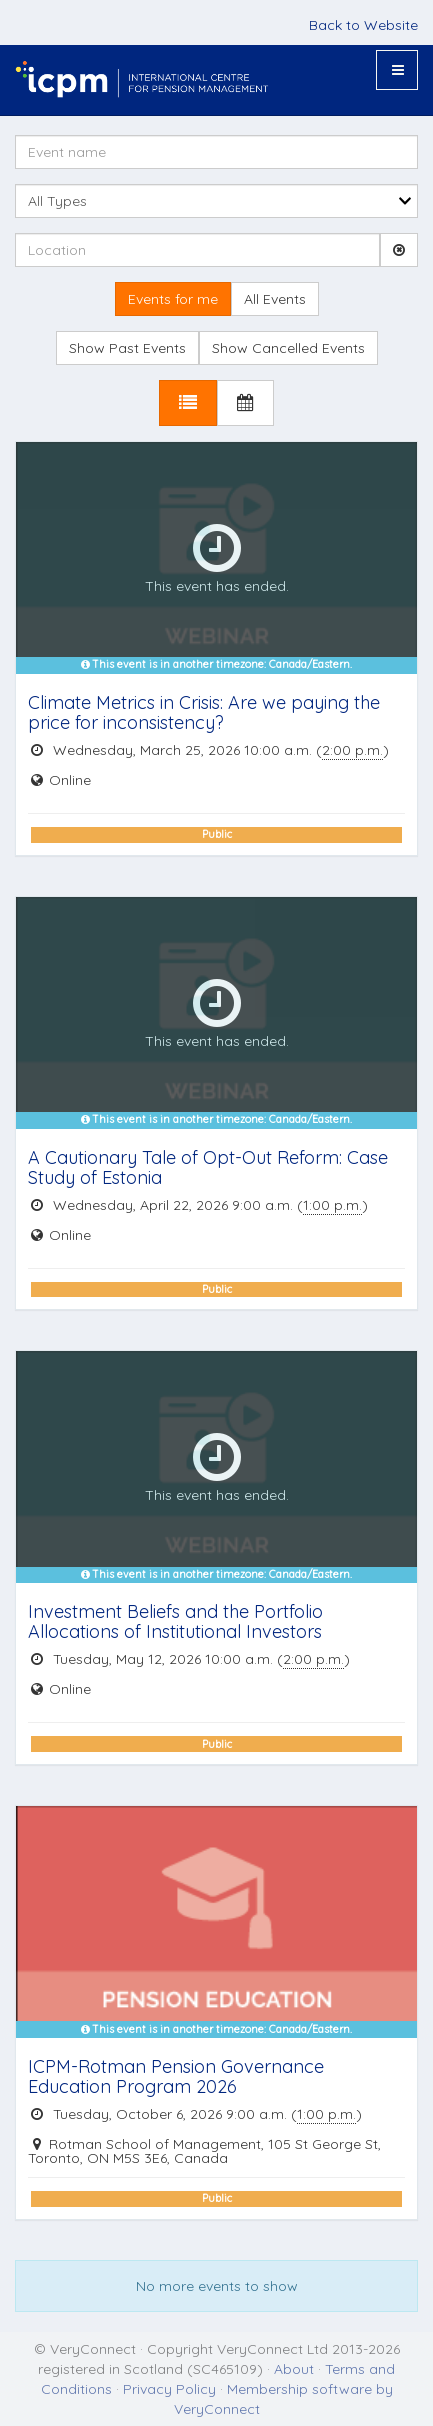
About (294, 2369)
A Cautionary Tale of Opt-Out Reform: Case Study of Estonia (208, 1167)
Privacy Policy (169, 2389)
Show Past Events (127, 348)
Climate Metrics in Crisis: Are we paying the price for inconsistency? (204, 712)
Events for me (173, 299)
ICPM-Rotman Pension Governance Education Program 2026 (176, 2076)
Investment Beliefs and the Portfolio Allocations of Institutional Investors (175, 1621)
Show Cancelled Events (288, 348)
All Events (275, 299)
